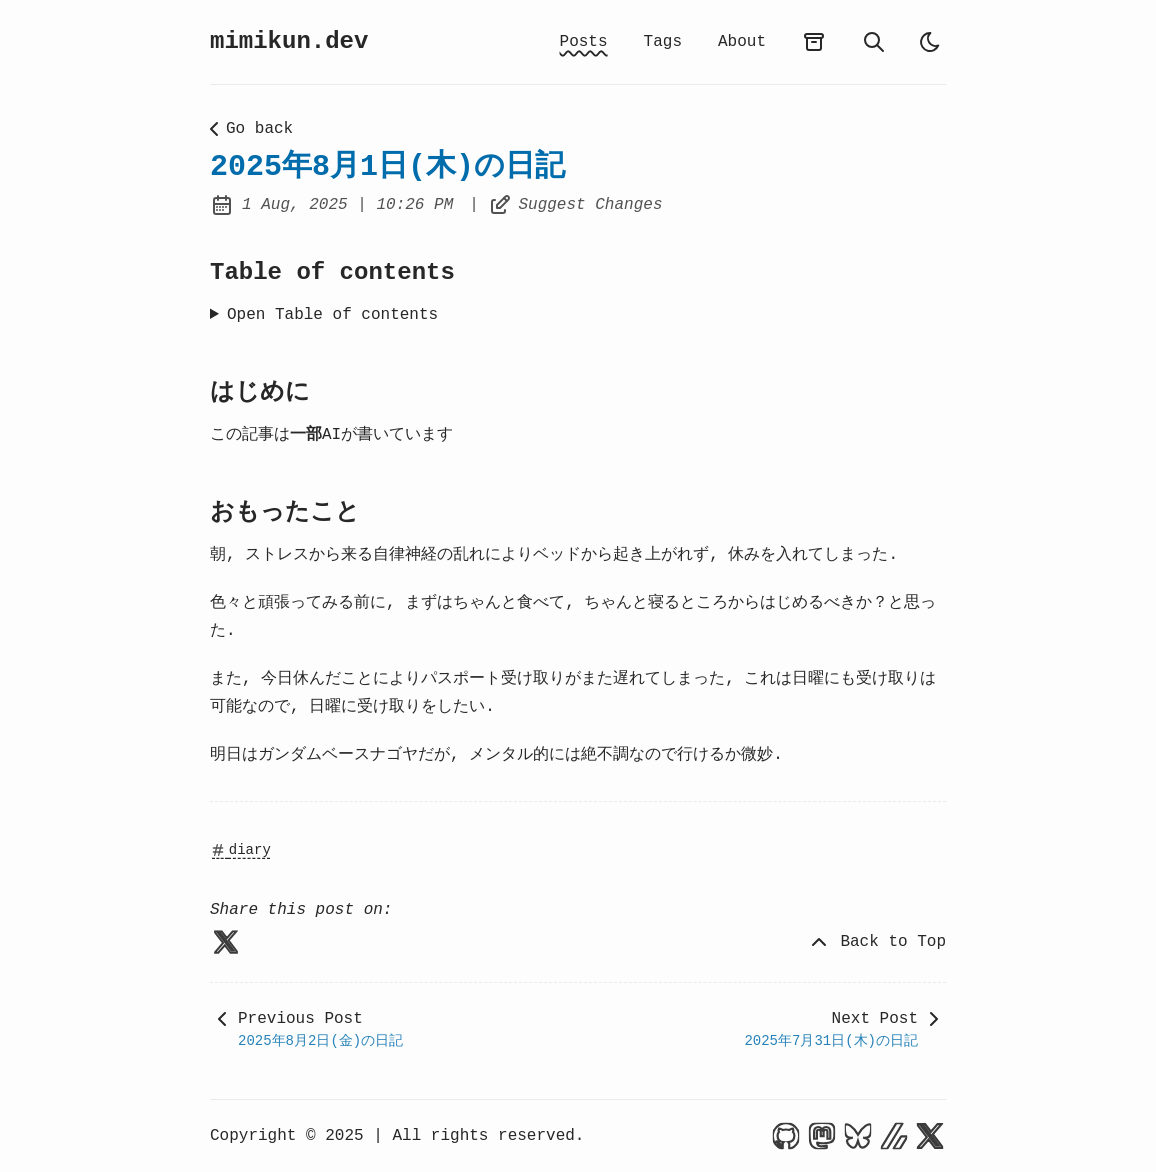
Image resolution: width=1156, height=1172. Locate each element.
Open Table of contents (332, 315)
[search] (874, 42)
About (742, 42)
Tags (663, 42)
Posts (584, 42)
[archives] (814, 42)
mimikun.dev (289, 41)
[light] (930, 42)
